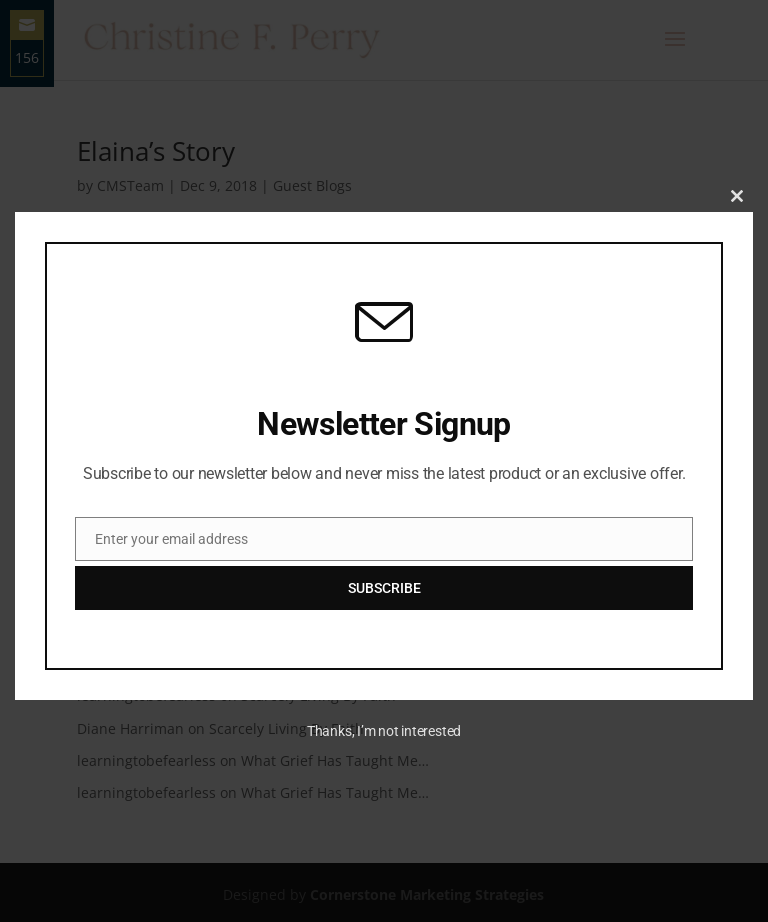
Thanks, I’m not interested (384, 731)
